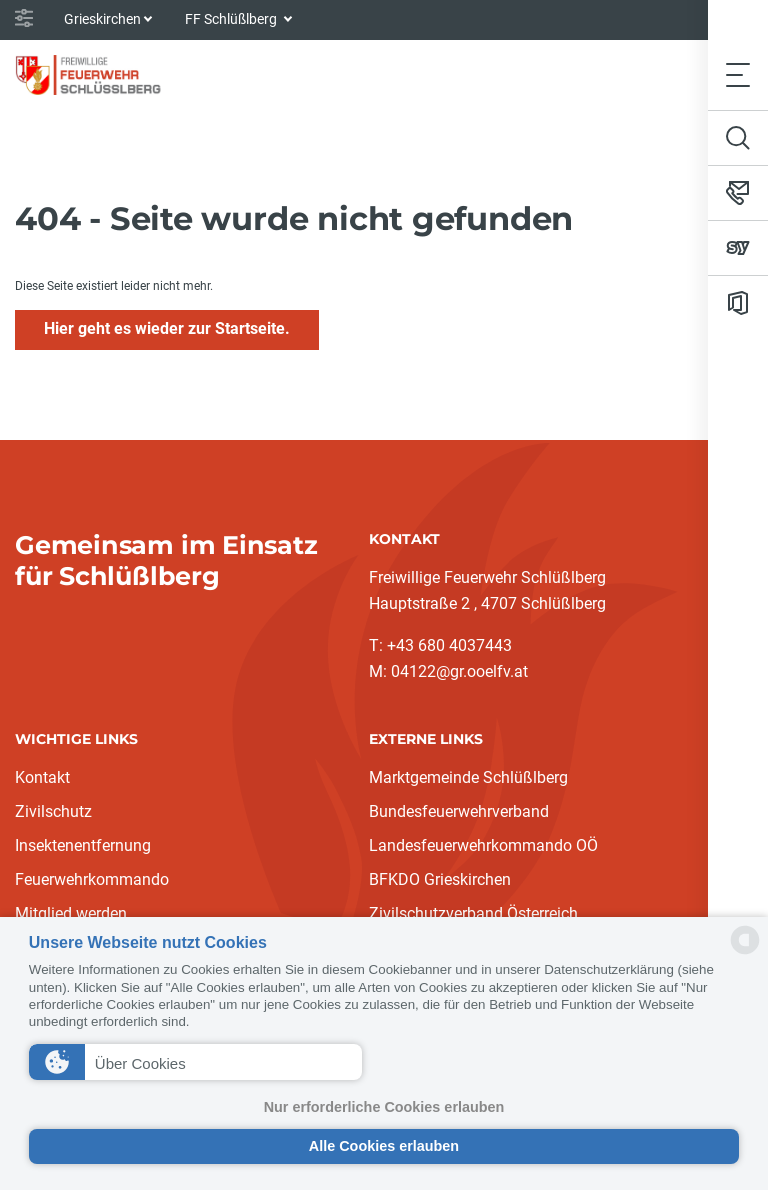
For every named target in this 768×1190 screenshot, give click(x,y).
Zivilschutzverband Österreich (473, 913)
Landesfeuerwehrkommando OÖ (483, 845)
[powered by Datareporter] (745, 952)
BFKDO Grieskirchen (440, 879)
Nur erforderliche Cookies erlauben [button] (384, 1107)
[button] (195, 1062)
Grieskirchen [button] (102, 19)
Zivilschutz (53, 811)
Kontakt (42, 777)
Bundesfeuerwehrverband (459, 811)
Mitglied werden (71, 913)
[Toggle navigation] (738, 74)
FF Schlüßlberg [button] (232, 19)
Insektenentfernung (83, 845)
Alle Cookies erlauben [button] (384, 1146)
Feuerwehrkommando (92, 879)
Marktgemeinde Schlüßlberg (468, 777)
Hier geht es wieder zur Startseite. (167, 328)
